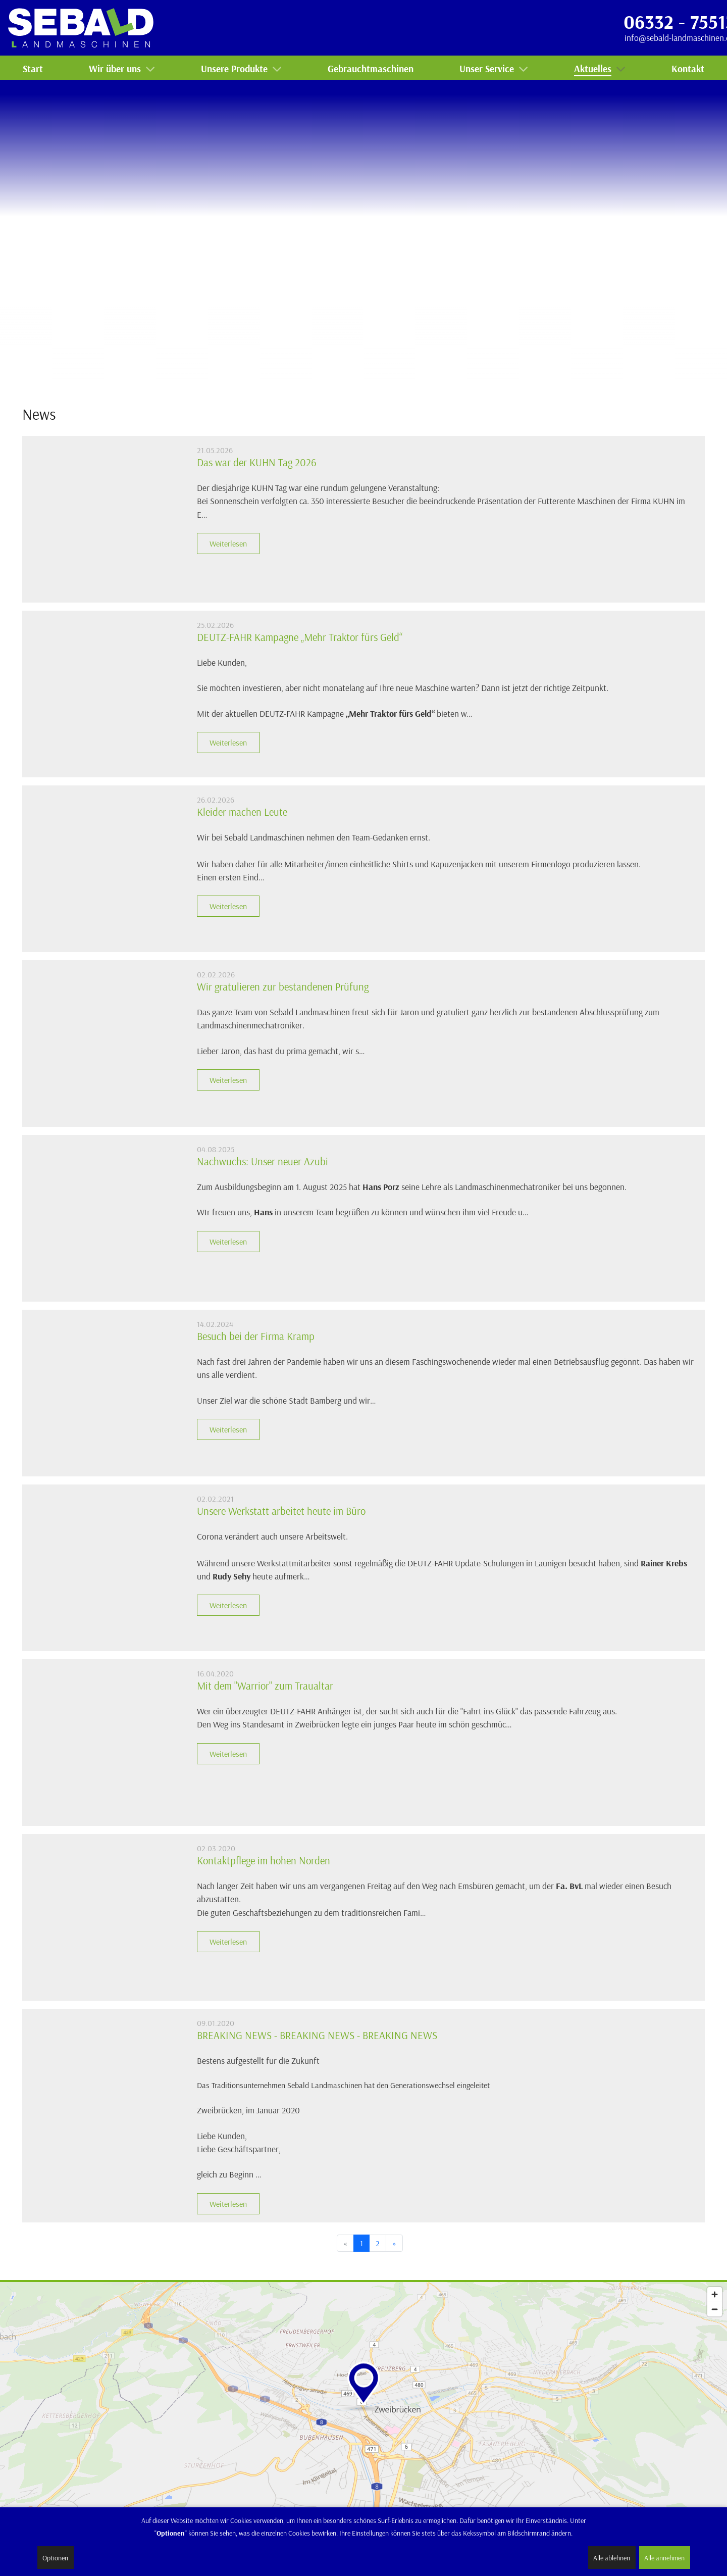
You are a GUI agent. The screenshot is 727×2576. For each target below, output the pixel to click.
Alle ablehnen (611, 2557)
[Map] (363, 2408)
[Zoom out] (714, 2309)
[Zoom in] (714, 2294)
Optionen (55, 2557)
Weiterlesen (228, 543)
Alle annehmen (664, 2557)
